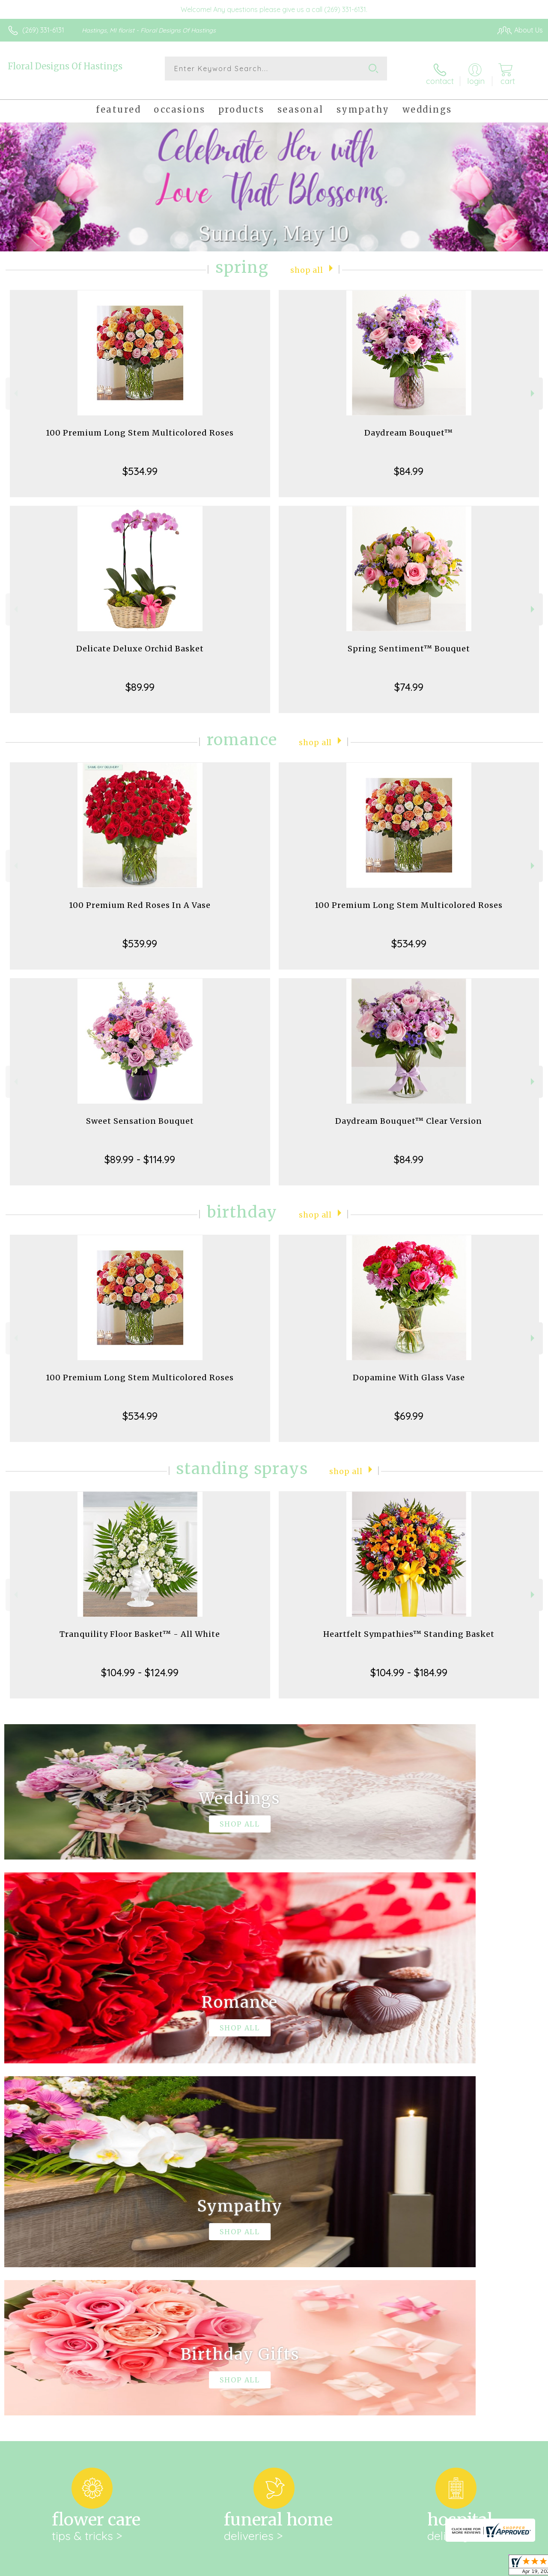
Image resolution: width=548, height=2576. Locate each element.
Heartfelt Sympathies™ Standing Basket (408, 1625)
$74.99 (408, 678)
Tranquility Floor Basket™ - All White (140, 1625)
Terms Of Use (347, 2567)
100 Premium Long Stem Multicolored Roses (140, 424)
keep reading (299, 2256)
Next (533, 385)
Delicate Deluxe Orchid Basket (140, 640)
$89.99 (140, 678)
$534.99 (140, 462)
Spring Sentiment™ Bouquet (409, 640)
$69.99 (408, 1407)
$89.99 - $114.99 (139, 1150)
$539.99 (139, 934)
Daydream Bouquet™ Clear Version (408, 1112)
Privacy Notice (398, 2567)
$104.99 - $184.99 (408, 1663)
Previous (15, 385)
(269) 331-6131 (43, 30)
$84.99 (408, 462)
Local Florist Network (459, 2567)
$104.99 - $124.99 (140, 1663)
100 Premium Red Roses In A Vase (140, 896)
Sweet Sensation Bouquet (140, 1112)
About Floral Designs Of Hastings (67, 2239)
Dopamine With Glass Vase (409, 1369)
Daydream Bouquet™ (408, 424)
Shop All (307, 260)
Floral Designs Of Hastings (65, 66)
